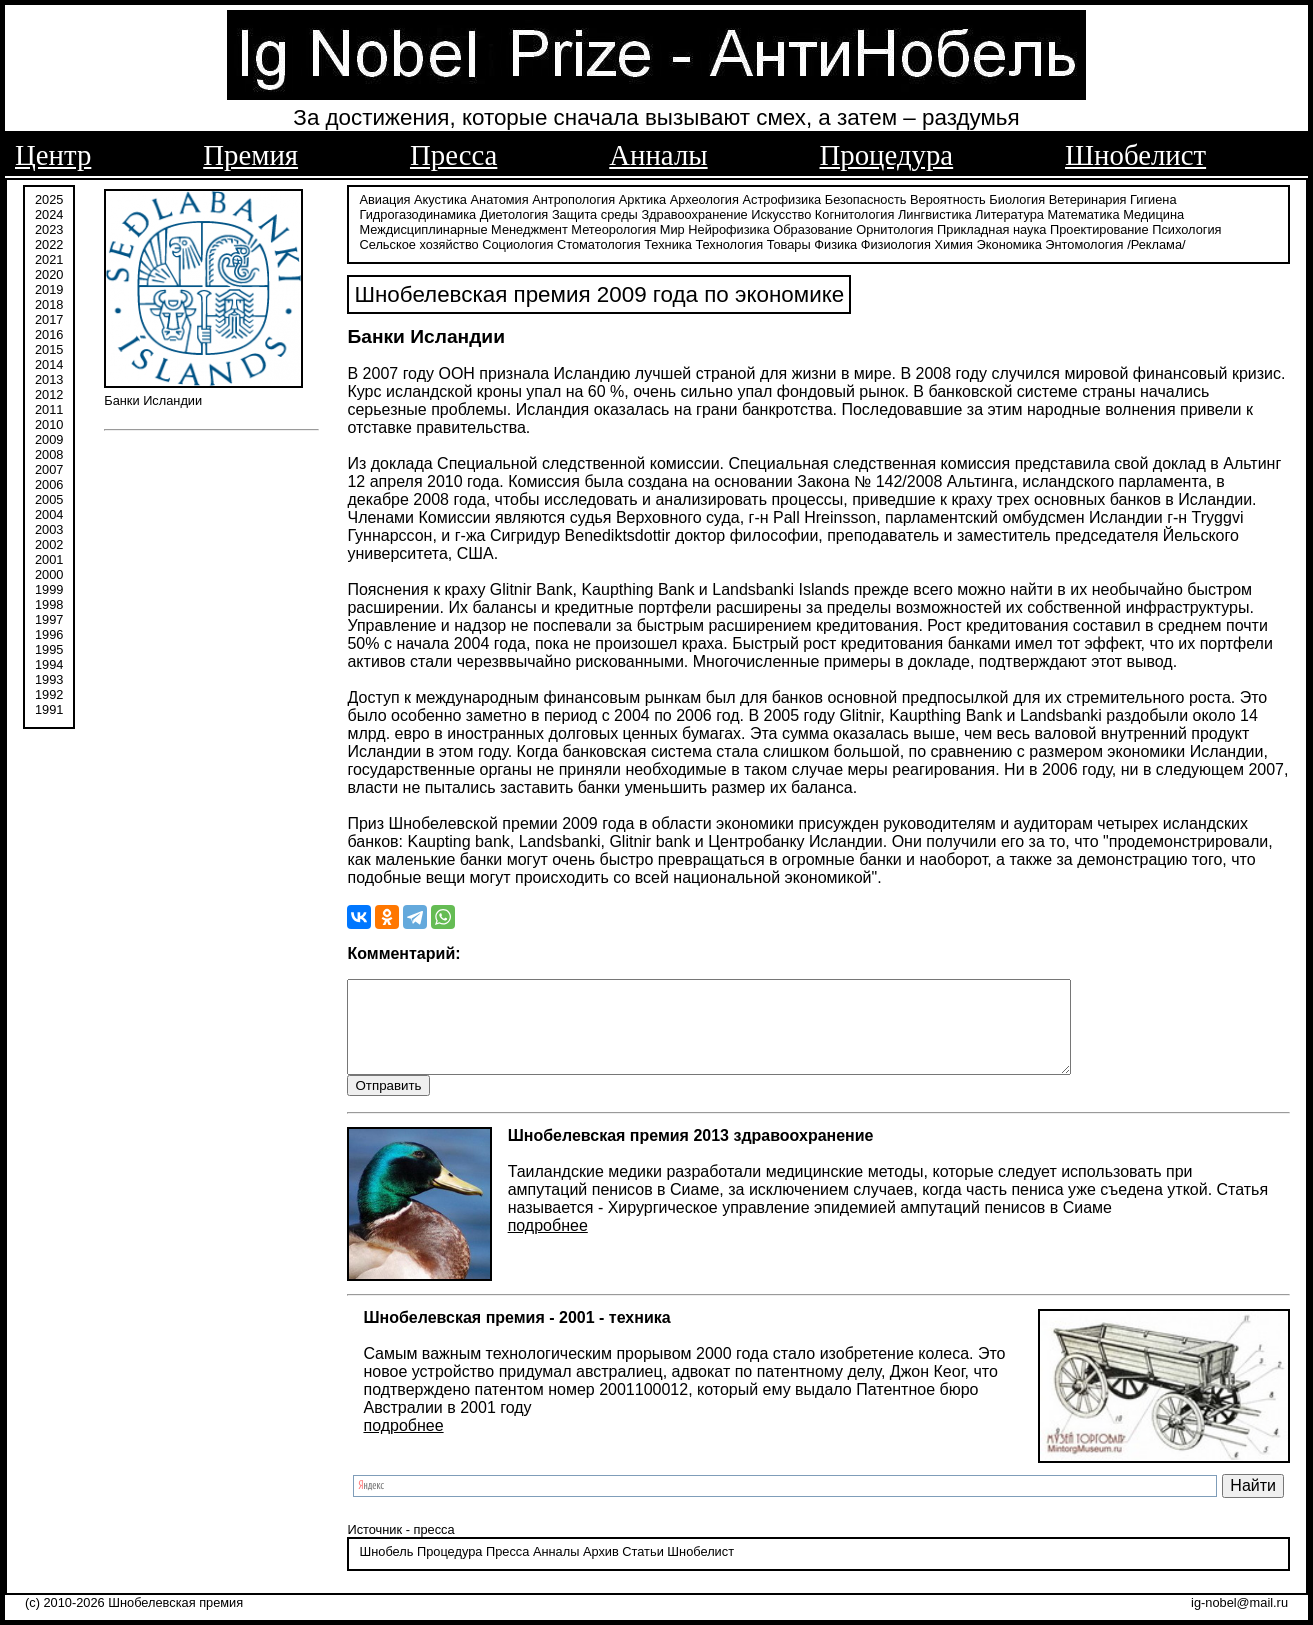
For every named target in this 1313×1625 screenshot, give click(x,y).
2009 (49, 437)
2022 (49, 242)
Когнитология (854, 212)
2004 (49, 512)
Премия (250, 155)
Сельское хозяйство (418, 242)
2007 (49, 467)
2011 (49, 407)
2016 (49, 332)
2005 (49, 497)
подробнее (548, 1242)
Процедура (887, 155)
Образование (812, 227)
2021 (49, 257)
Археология (704, 197)
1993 (49, 677)
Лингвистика (935, 212)
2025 (49, 197)
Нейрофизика (728, 227)
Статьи (642, 1569)
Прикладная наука (991, 227)
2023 (49, 227)
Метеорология (613, 227)
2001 (49, 557)
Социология (517, 242)
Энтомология (1084, 242)
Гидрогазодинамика (417, 212)
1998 (49, 602)
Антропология (573, 197)
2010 (49, 422)
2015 (49, 347)
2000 (49, 572)
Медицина (1153, 212)
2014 (49, 362)
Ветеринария (1088, 197)
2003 (49, 527)
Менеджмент (529, 227)
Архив (601, 1569)
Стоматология (599, 242)
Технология (729, 242)
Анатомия (500, 197)
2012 (49, 392)
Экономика (1009, 242)
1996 (49, 632)
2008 (49, 452)
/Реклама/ (1156, 242)
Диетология (514, 212)
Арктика (642, 197)
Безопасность (866, 197)
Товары (789, 242)
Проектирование (1099, 227)
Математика (1084, 212)
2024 (49, 212)
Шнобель (386, 1569)
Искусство (781, 212)
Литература (1009, 212)
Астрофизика (782, 197)
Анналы (658, 155)
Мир (672, 227)
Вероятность (948, 197)
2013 (49, 377)
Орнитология (894, 227)
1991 (49, 707)
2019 (49, 287)
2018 (49, 302)
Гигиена (1153, 197)
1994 (49, 662)
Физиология (896, 242)
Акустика (440, 197)
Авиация (384, 197)
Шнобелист (1135, 155)
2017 (49, 317)
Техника (668, 242)
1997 (49, 617)
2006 (49, 482)
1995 (49, 647)
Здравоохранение (694, 212)
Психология (1186, 227)
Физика (835, 242)
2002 (49, 542)
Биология (1017, 197)
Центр (53, 155)
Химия (953, 242)
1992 (49, 692)
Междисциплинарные (423, 227)
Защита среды (595, 212)
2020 (49, 272)
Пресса (453, 155)
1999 (49, 587)
